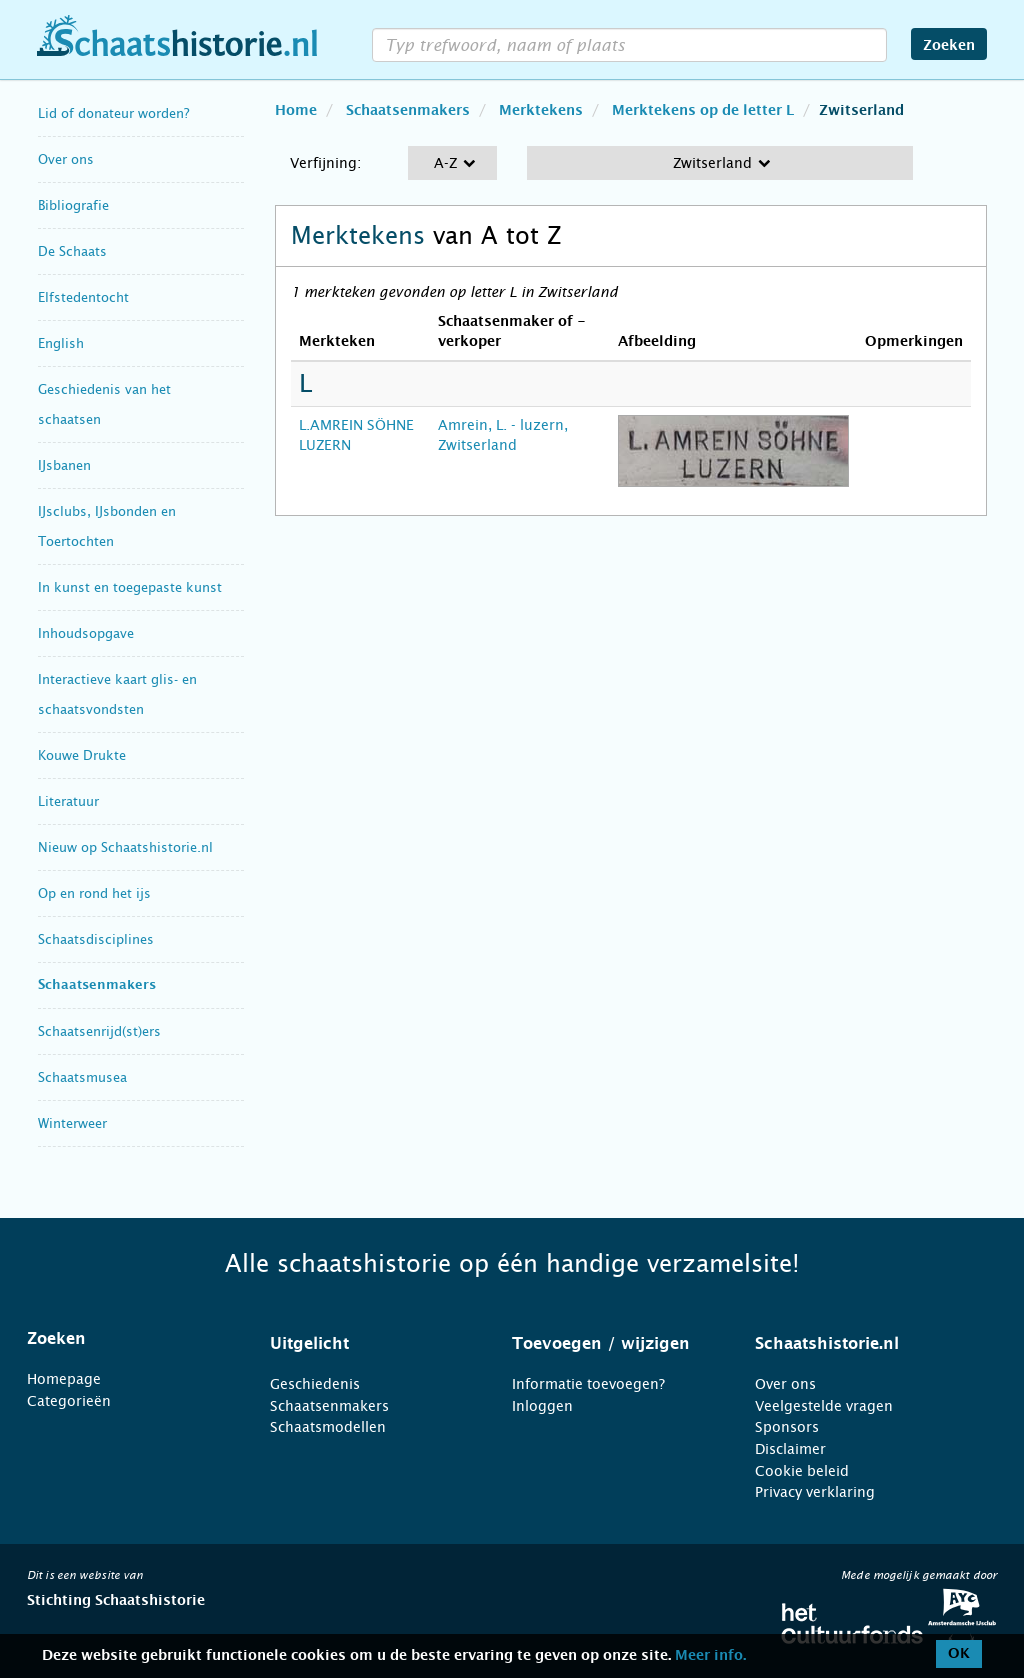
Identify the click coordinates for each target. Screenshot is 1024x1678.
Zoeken (949, 46)
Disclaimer (790, 1449)
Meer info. (710, 1656)
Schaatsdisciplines (96, 939)
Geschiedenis (315, 1384)
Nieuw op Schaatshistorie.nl (125, 847)
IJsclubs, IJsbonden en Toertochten (107, 526)
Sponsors (787, 1427)
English (61, 343)
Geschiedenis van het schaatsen (104, 404)
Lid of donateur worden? (113, 113)
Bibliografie (73, 205)
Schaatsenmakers (97, 985)
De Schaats (72, 251)
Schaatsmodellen (328, 1427)
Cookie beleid (802, 1471)
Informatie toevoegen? (588, 1384)
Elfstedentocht (83, 297)
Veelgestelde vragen (824, 1406)
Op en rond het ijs (94, 893)
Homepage (64, 1379)
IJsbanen (64, 465)
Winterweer (72, 1123)
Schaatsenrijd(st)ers (99, 1031)
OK (959, 1654)
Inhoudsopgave (86, 633)
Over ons (66, 159)
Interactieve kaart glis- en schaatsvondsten (117, 694)
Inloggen (542, 1406)
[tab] (123, 1339)
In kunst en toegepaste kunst (130, 587)
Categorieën (69, 1401)
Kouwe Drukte (82, 755)
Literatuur (68, 801)
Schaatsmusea (82, 1077)
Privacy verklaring (815, 1492)
